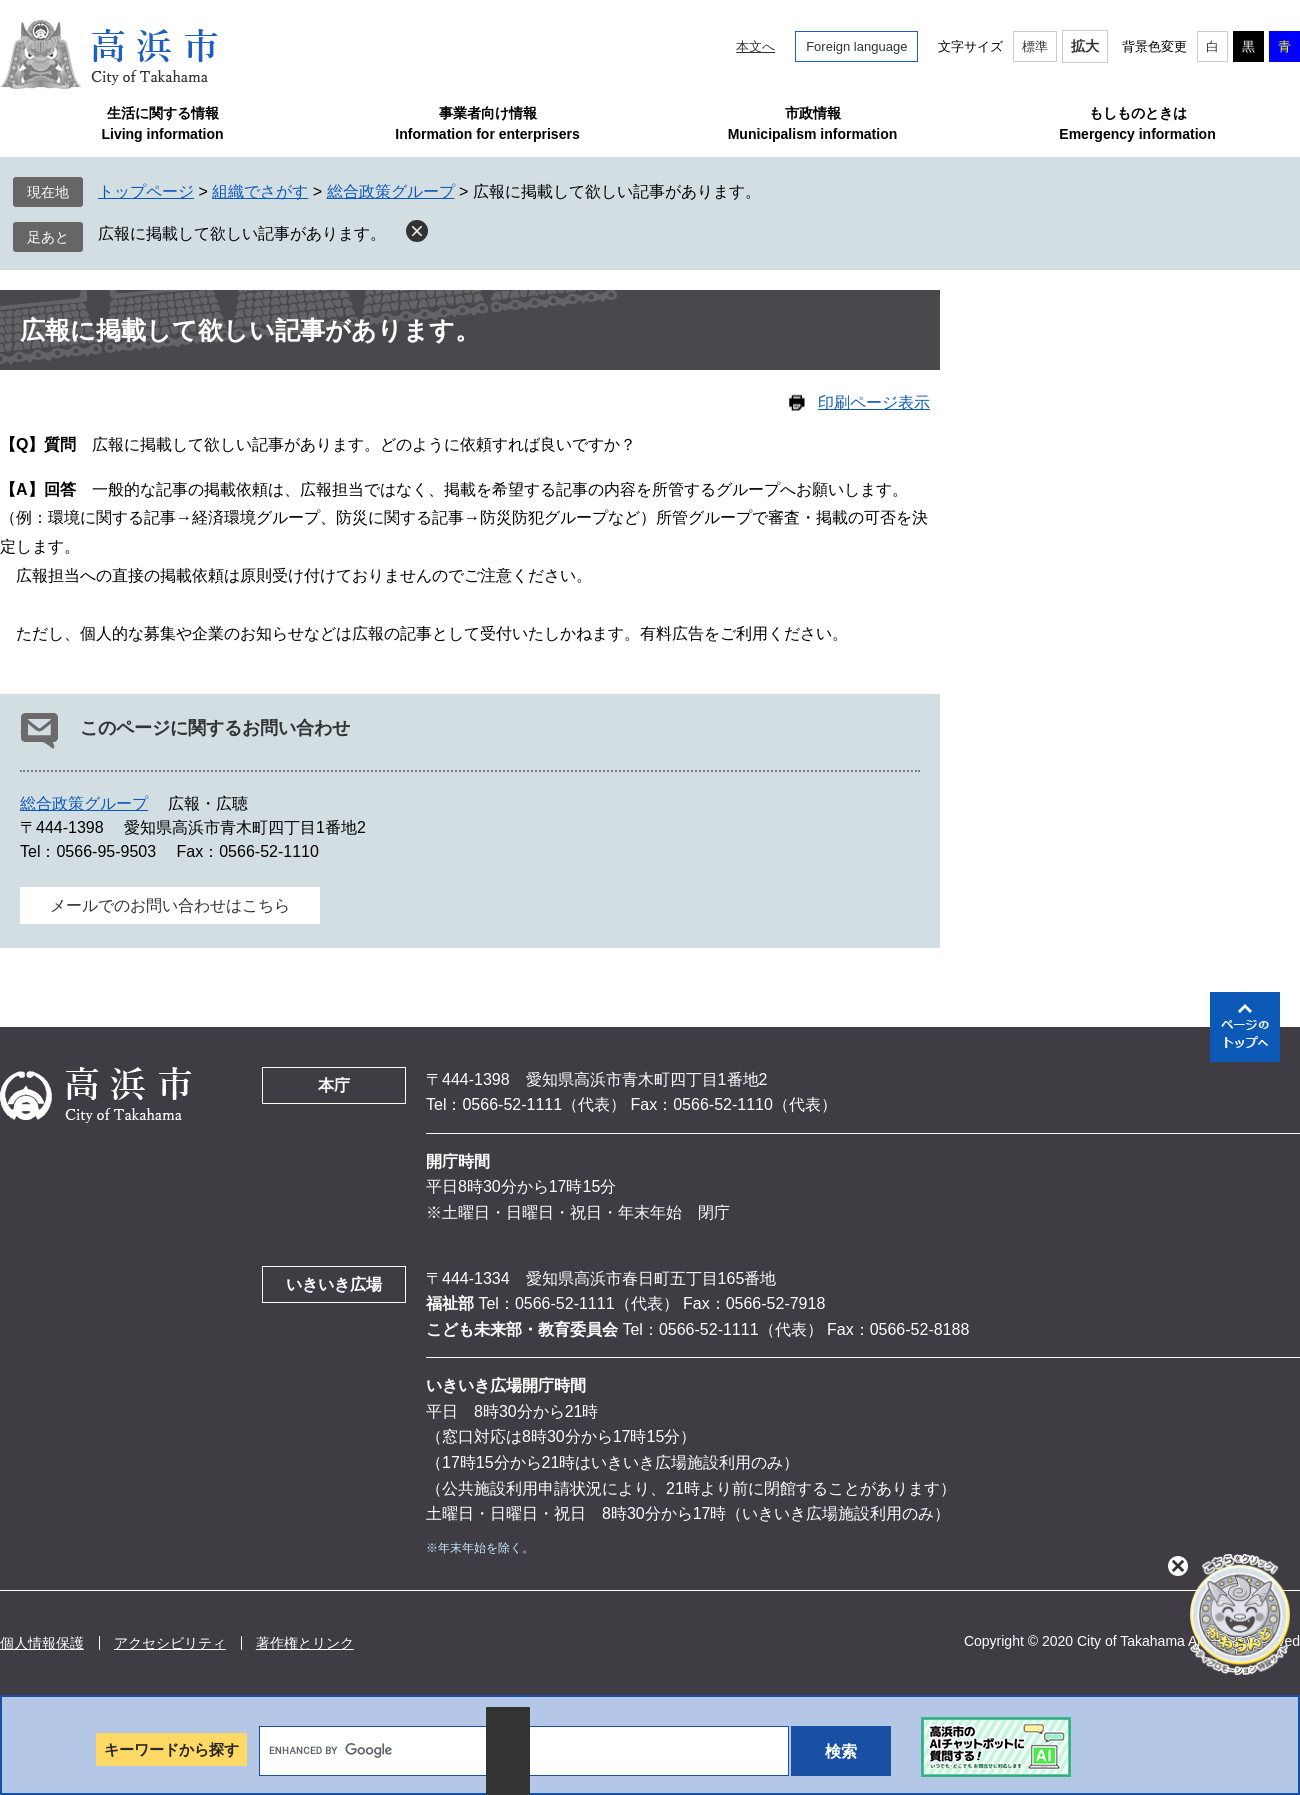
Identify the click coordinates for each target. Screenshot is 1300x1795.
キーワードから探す (171, 1749)
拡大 (1085, 46)
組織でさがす (260, 191)
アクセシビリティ (170, 1643)
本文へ (755, 46)
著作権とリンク (305, 1643)
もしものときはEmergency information (1137, 123)
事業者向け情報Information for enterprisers (487, 123)
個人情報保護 (42, 1643)
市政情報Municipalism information (813, 123)
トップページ (146, 191)
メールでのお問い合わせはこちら (170, 905)
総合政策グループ (391, 191)
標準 (1035, 46)
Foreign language (856, 46)
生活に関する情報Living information (162, 123)
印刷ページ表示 (874, 402)
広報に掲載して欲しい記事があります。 (242, 233)
